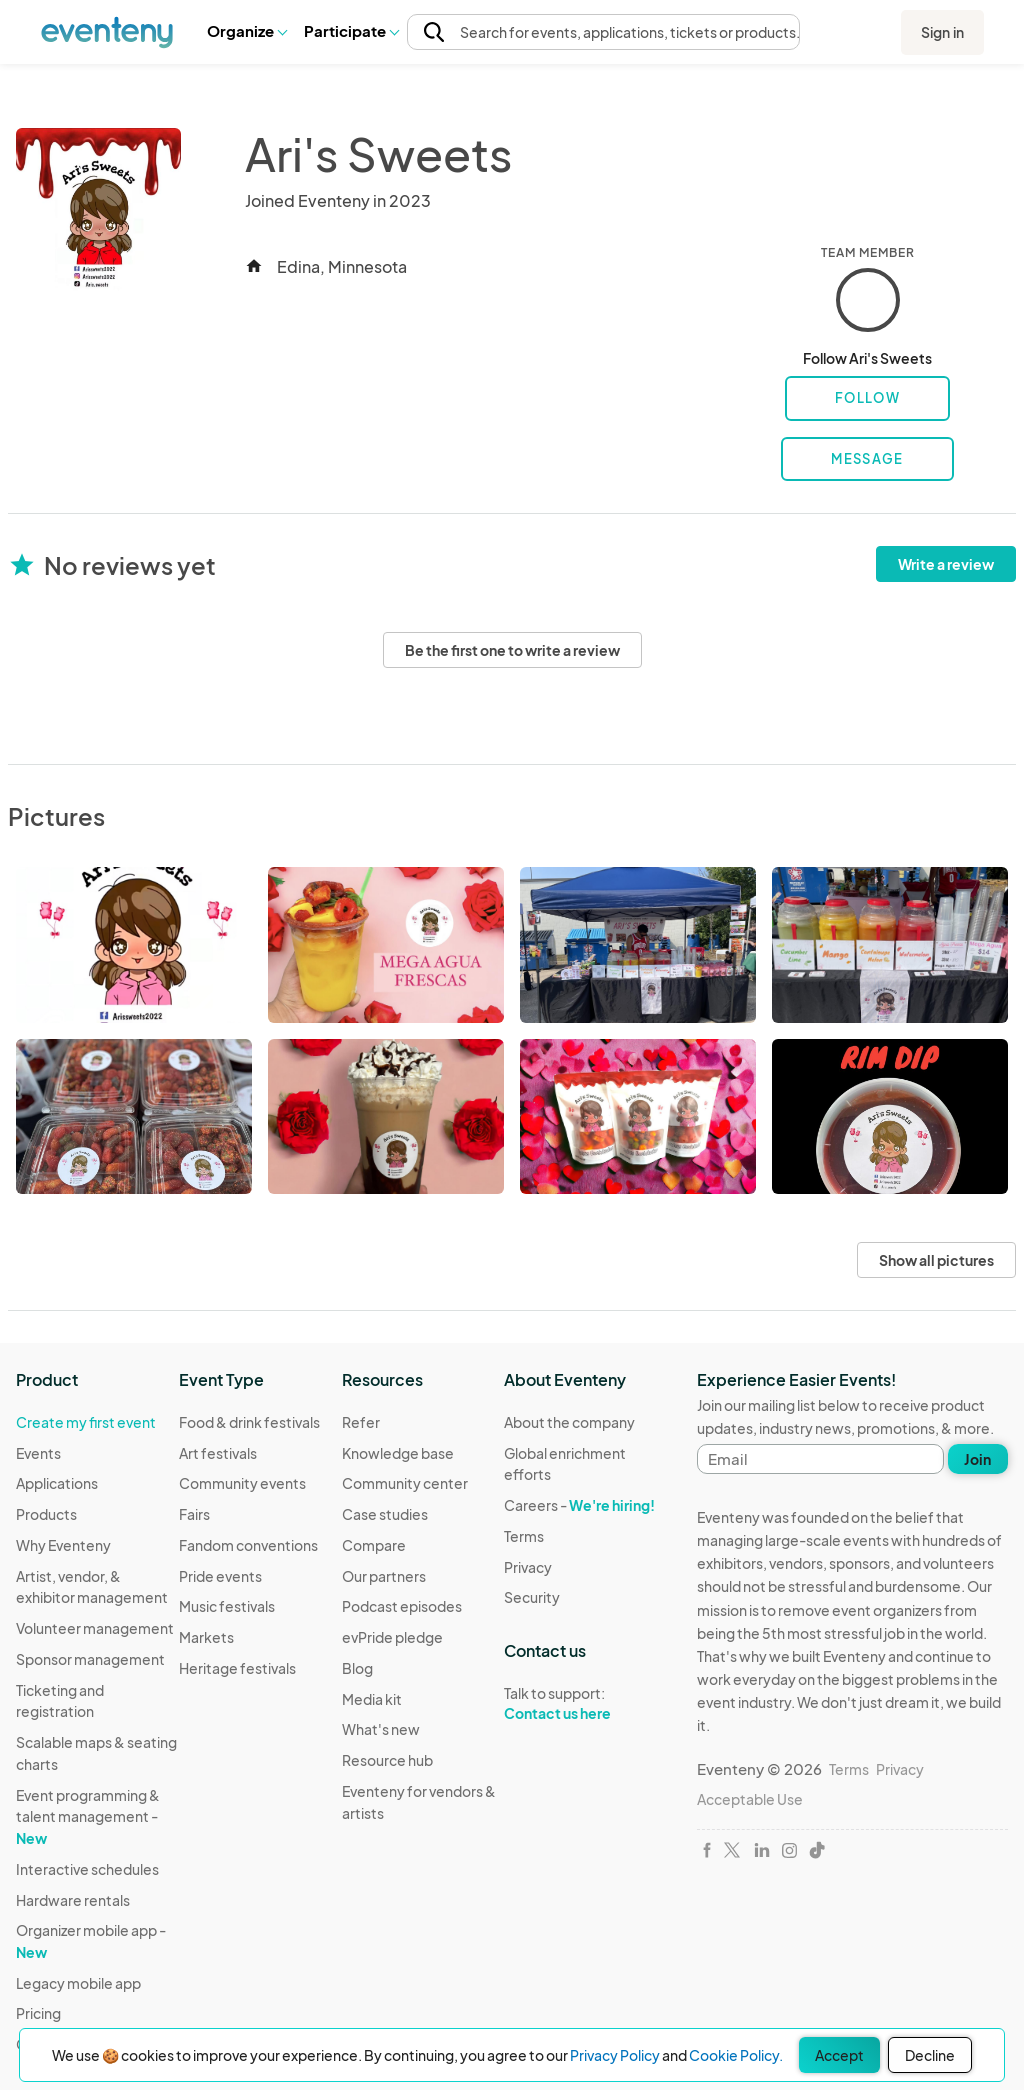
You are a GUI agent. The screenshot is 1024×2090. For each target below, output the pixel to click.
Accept (839, 2055)
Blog (357, 1668)
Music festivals (227, 1606)
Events (38, 1453)
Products (46, 1514)
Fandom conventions (248, 1545)
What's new (381, 1729)
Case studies (385, 1514)
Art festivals (218, 1453)
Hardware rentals (73, 1900)
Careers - (579, 1505)
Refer (361, 1422)
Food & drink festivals (249, 1422)
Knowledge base (398, 1453)
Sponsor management (90, 1659)
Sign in (942, 32)
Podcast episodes (402, 1606)
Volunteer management (95, 1628)
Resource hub (387, 1760)
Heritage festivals (237, 1668)
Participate (351, 30)
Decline (930, 2055)
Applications (57, 1483)
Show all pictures (936, 1260)
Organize (246, 30)
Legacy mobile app (78, 1983)
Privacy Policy (615, 2055)
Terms (524, 1536)
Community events (242, 1483)
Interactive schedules (87, 1869)
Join (977, 1459)
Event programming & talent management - (88, 1816)
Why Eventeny (63, 1545)
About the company (569, 1422)
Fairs (194, 1514)
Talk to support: (585, 1704)
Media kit (372, 1699)
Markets (206, 1637)
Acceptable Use (750, 1799)
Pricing (38, 2013)
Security (532, 1597)
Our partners (384, 1576)
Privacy (528, 1567)
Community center (405, 1483)
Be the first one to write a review (512, 650)
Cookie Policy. (736, 2055)
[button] (246, 31)
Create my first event (86, 1422)
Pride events (220, 1576)
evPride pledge (392, 1637)
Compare (374, 1545)
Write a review (946, 564)
